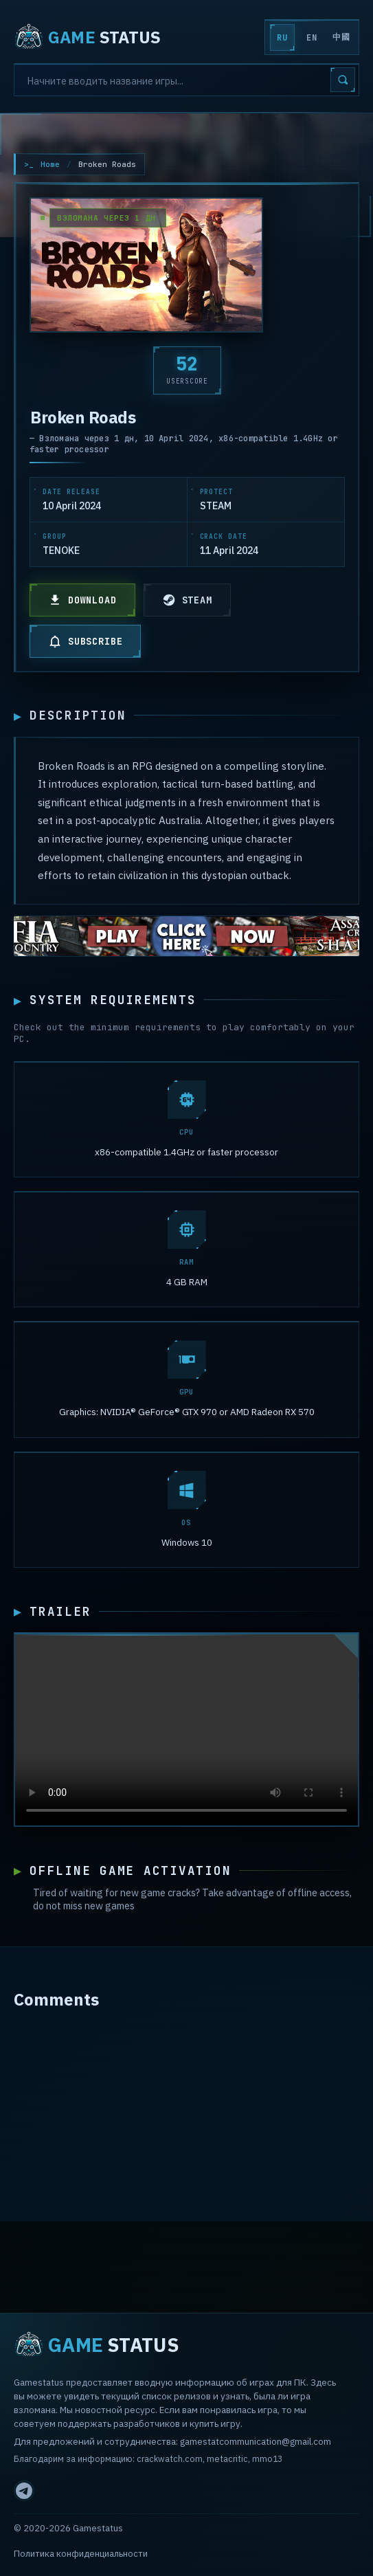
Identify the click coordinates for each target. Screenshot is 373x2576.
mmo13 (267, 2458)
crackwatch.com (170, 2458)
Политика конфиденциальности (81, 2554)
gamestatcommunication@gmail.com (255, 2441)
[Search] (186, 79)
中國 (341, 37)
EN (311, 37)
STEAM (187, 600)
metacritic (227, 2458)
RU (282, 37)
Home (50, 164)
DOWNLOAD (82, 600)
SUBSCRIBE (85, 641)
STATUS (87, 37)
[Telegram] (24, 2490)
